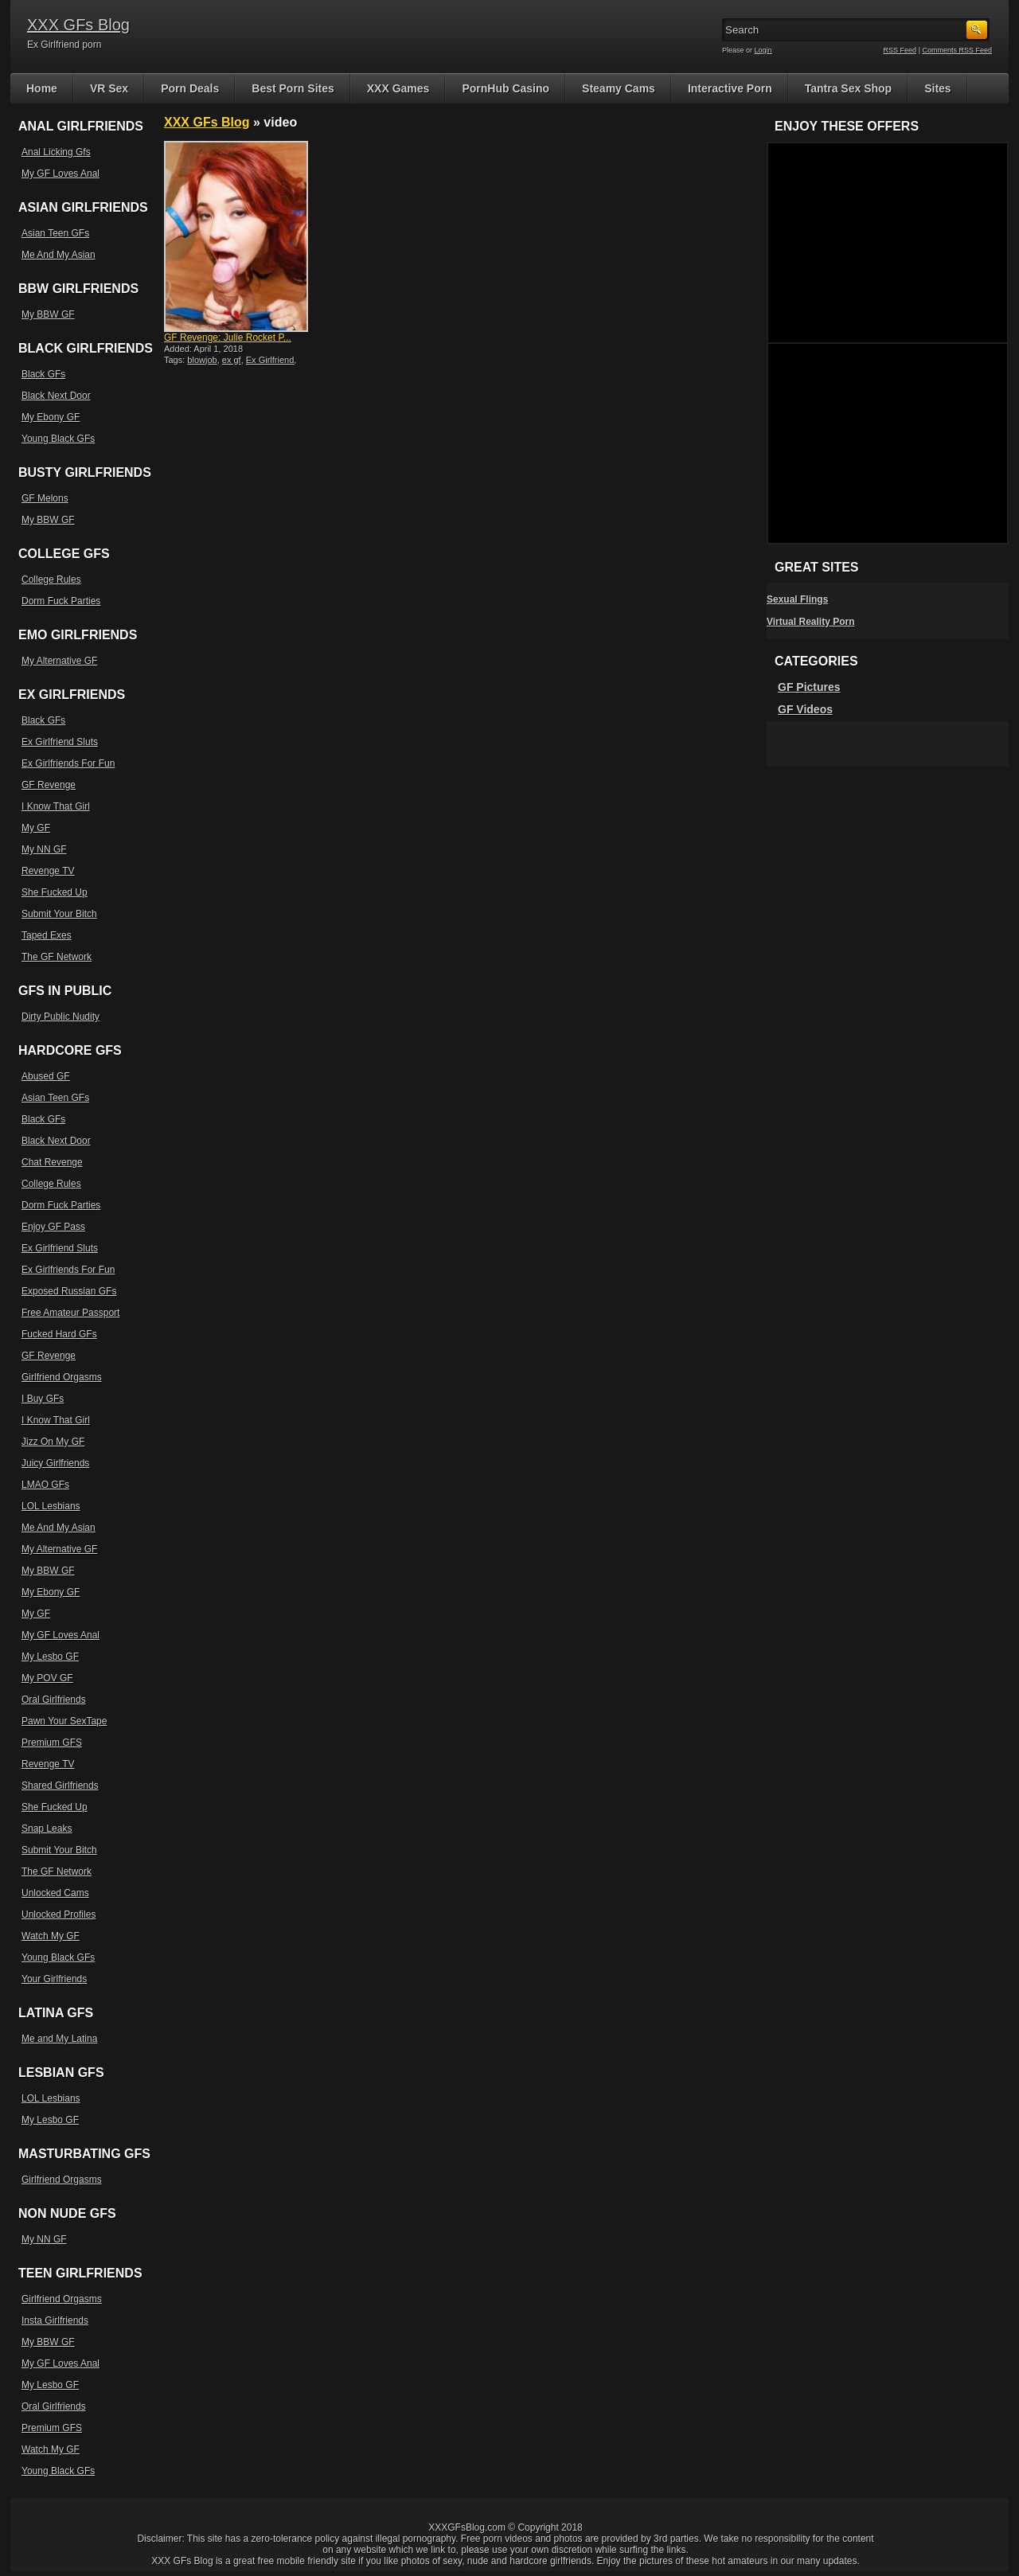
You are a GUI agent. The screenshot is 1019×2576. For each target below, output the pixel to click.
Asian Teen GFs (55, 233)
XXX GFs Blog (78, 24)
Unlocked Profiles (58, 1914)
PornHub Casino (505, 88)
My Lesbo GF (50, 1656)
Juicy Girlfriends (55, 1463)
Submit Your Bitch (59, 913)
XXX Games (398, 88)
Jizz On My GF (52, 1441)
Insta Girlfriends (54, 2320)
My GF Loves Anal (60, 173)
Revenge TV (48, 870)
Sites (937, 88)
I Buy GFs (42, 1398)
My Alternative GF (59, 660)
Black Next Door (56, 395)
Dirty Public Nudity (60, 1016)
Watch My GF (50, 1936)
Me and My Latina (59, 2038)
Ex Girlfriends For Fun (68, 763)
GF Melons (44, 498)
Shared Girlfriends (60, 1785)
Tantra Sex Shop (848, 88)
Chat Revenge (52, 1162)
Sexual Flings (797, 599)
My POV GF (47, 1678)
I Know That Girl (55, 806)
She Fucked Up (54, 892)
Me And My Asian (58, 254)
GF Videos (805, 709)
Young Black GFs (58, 438)
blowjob (202, 360)
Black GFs (43, 374)
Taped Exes (46, 935)
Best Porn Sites (293, 88)
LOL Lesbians (50, 1506)
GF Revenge (48, 784)
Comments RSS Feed (957, 50)
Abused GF (45, 1076)
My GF (35, 827)
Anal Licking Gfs (56, 152)
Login (763, 50)
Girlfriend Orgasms (61, 1377)
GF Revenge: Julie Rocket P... (227, 337)
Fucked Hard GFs (59, 1334)
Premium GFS (51, 1742)
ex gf (231, 360)
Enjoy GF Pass (53, 1226)
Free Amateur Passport (70, 1312)
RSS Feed (900, 50)
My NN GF (44, 849)
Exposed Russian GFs (68, 1291)
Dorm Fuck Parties (60, 601)
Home (41, 88)
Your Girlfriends (54, 1979)
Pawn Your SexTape (64, 1721)
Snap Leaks (46, 1828)
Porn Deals (190, 88)
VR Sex (109, 88)
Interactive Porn (730, 88)
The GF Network (56, 956)
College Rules (51, 579)
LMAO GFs (45, 1484)
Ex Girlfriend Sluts (59, 741)
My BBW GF (48, 314)
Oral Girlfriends (53, 1699)
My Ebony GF (50, 417)
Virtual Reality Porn (810, 621)
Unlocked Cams (55, 1893)
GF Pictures (809, 687)
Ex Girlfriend (270, 360)
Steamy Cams (618, 88)
